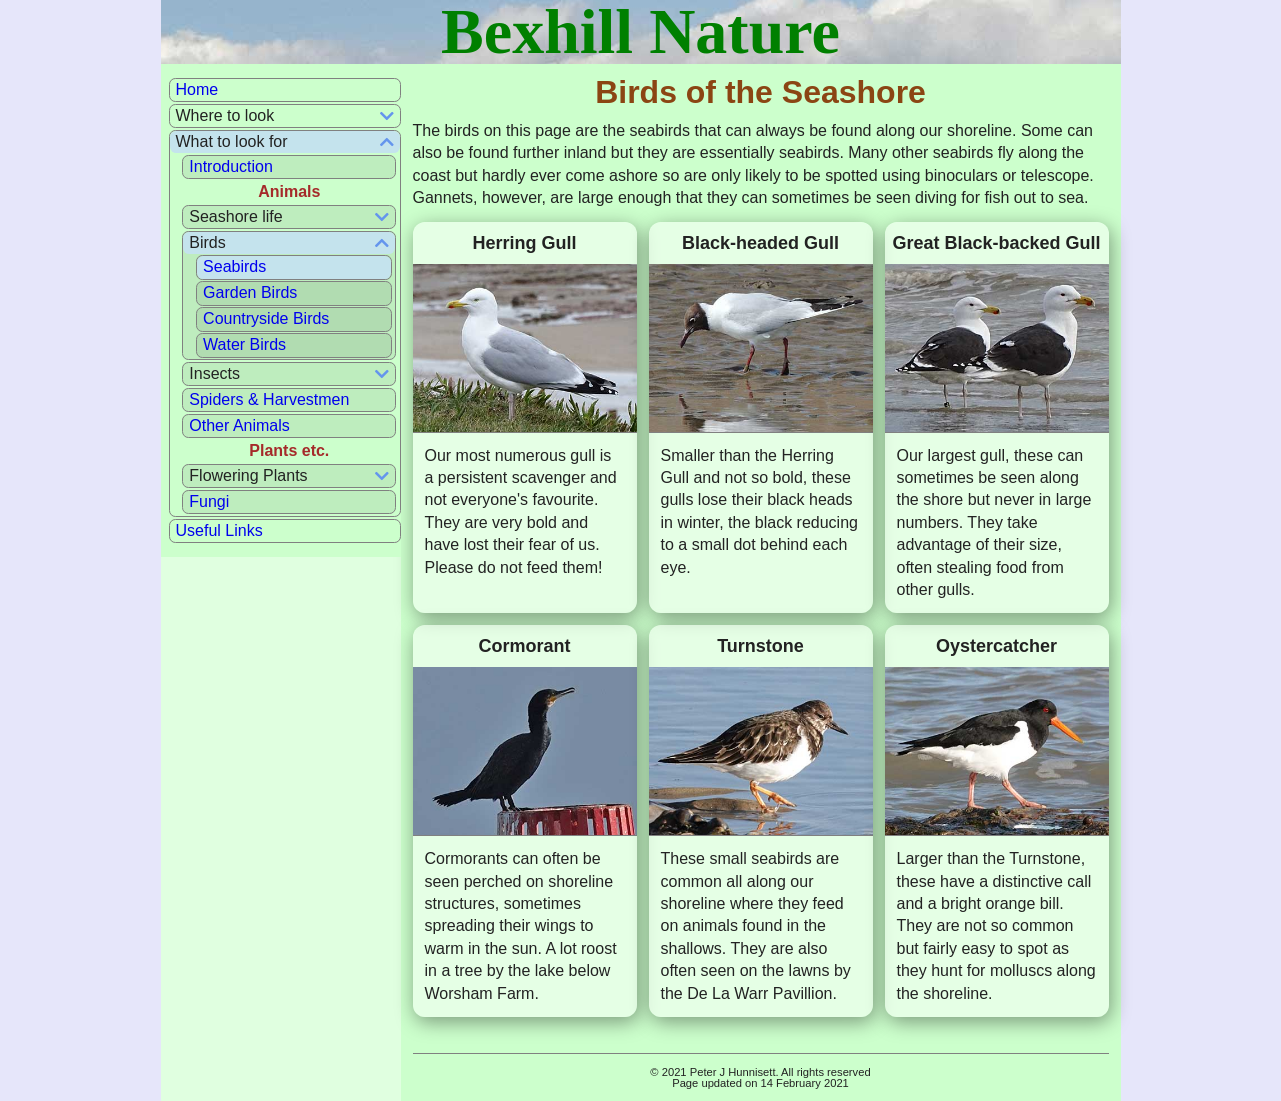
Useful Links (219, 530)
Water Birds (244, 344)
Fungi (209, 501)
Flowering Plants (248, 475)
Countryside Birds (266, 318)
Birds (207, 242)
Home (197, 89)
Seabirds (234, 266)
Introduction (231, 166)
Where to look (225, 115)
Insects (214, 373)
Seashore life (235, 216)
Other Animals (239, 425)
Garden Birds (250, 292)
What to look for (232, 141)
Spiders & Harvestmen (269, 399)
